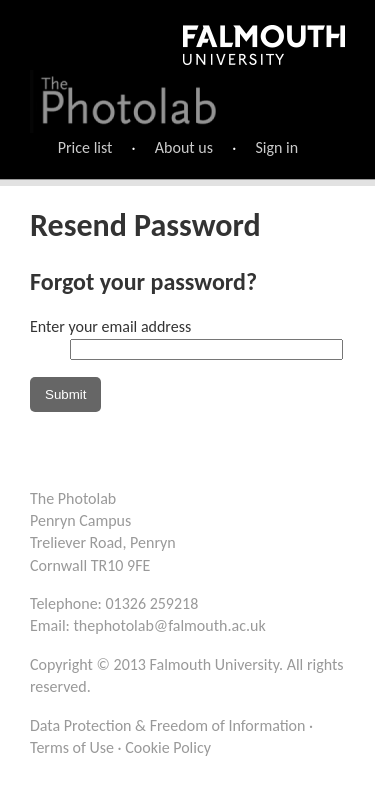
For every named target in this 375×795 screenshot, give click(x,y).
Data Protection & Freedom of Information (167, 725)
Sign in (276, 147)
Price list (85, 147)
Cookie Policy (168, 747)
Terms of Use (72, 747)
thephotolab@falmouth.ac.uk (170, 625)
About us (184, 147)
